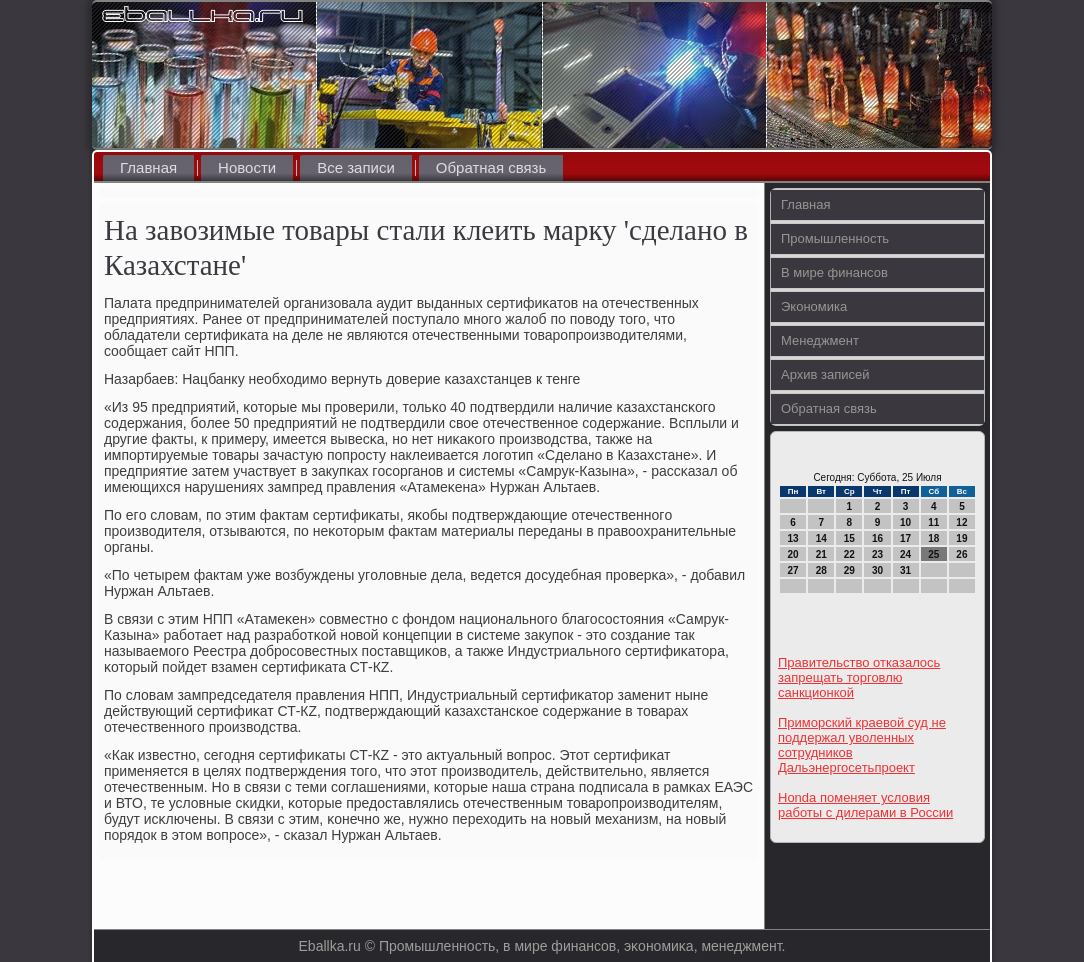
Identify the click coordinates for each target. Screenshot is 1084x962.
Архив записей (825, 374)
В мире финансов (834, 272)
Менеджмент (820, 340)
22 (849, 554)
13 (793, 538)
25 (933, 554)
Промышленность (835, 238)
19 (961, 538)
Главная (148, 167)
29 (849, 570)
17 (905, 538)
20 (793, 554)
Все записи (356, 167)
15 (849, 538)
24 (905, 554)
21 (821, 554)
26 (961, 554)
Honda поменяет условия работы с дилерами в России (865, 805)
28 (821, 570)
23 (877, 554)
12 (961, 522)
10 (905, 522)
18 (933, 538)
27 (793, 570)
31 (905, 570)
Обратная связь (491, 167)
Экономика (814, 306)
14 (821, 538)
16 (877, 538)
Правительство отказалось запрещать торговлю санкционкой (859, 677)
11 (933, 522)
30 (877, 570)
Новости (247, 167)
